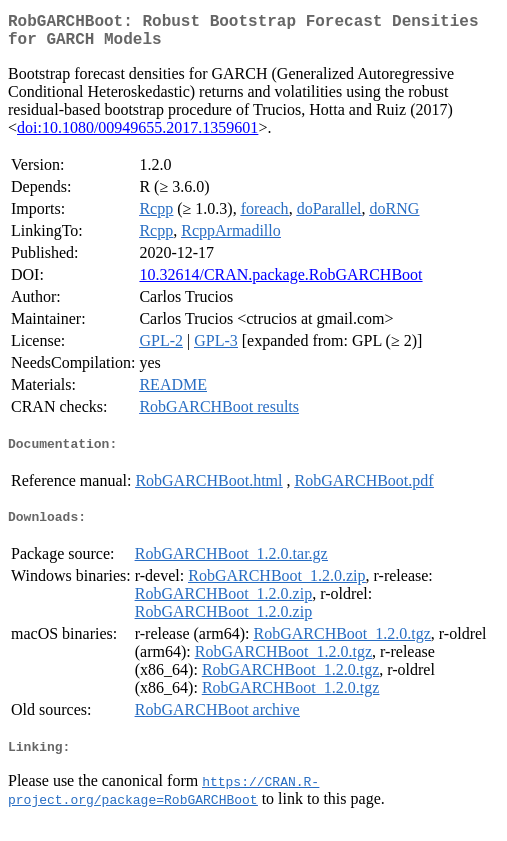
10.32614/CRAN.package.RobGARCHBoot (280, 282)
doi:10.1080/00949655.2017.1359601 (137, 135)
